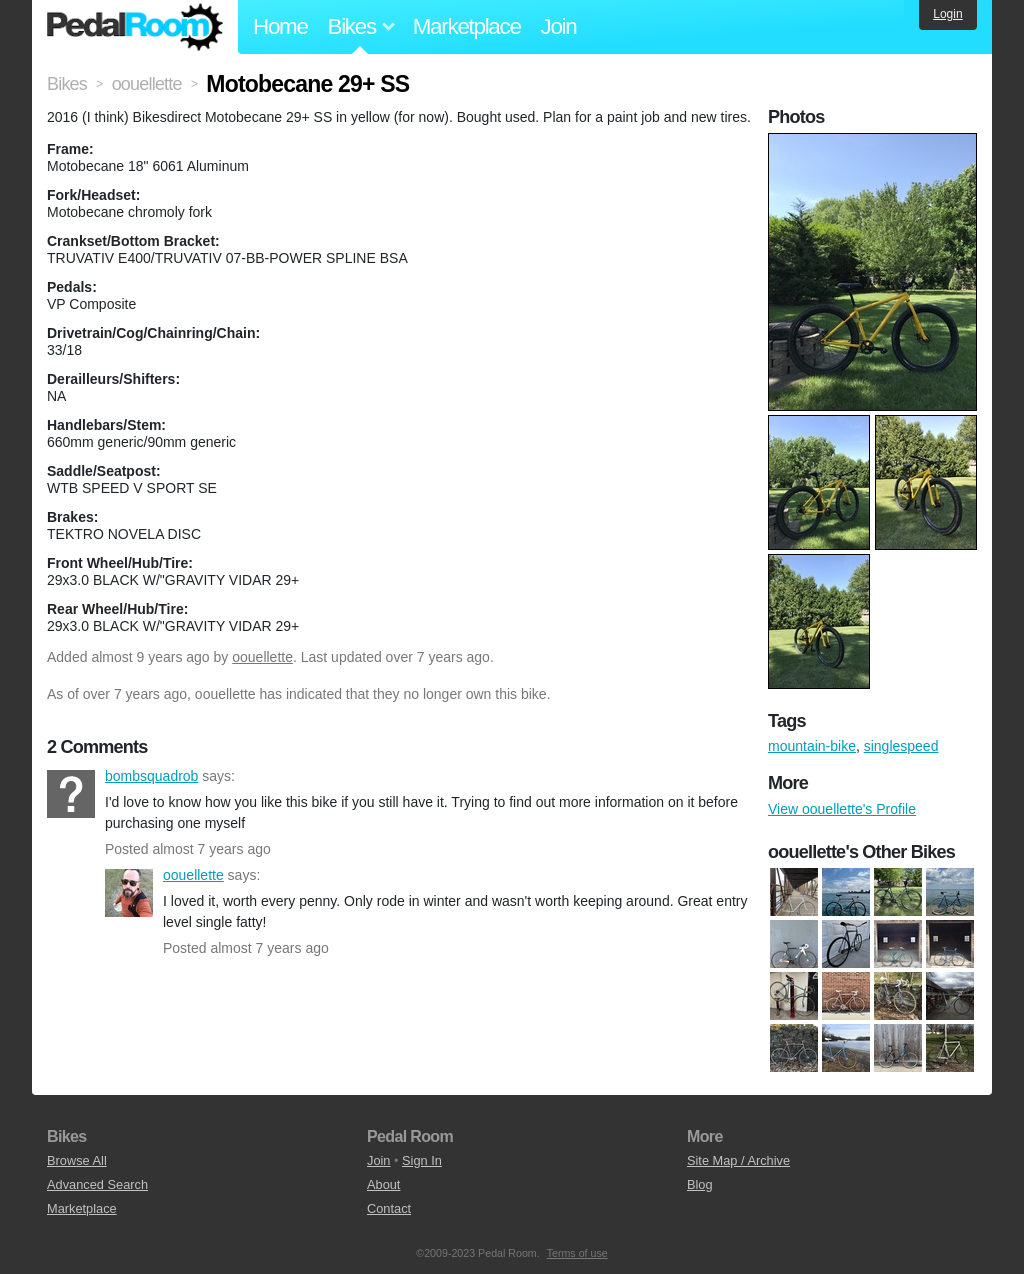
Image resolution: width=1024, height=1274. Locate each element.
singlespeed (901, 746)
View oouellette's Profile (842, 809)
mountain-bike (812, 746)
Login (947, 14)
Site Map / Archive (738, 1160)
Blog (700, 1184)
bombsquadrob (71, 794)
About (383, 1184)
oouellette (262, 657)
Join (559, 26)
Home (280, 26)
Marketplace (467, 26)
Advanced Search (97, 1184)
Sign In (422, 1160)
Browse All (77, 1160)
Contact (389, 1208)
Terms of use (577, 1253)
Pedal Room (135, 27)
